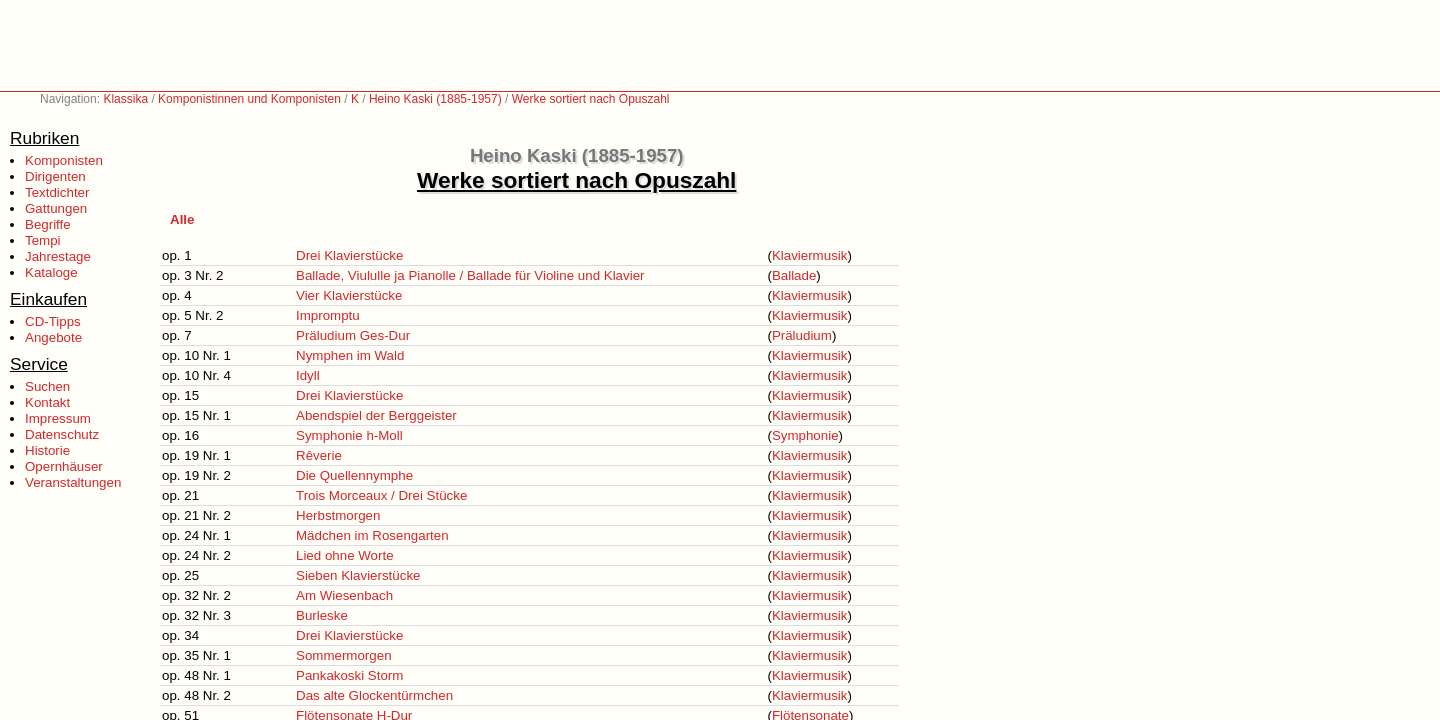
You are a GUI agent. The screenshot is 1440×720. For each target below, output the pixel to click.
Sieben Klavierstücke (358, 575)
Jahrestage (58, 256)
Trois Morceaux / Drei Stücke (381, 495)
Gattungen (56, 208)
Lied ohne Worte (345, 555)
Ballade (794, 275)
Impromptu (328, 315)
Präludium (802, 335)
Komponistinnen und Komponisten (249, 99)
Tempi (43, 240)
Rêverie (319, 455)
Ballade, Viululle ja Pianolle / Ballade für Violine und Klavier (470, 275)
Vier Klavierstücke (349, 295)
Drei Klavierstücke (349, 255)
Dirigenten (55, 176)
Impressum (58, 418)
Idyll (308, 375)
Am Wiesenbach (344, 595)
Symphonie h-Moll (349, 435)
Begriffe (48, 224)
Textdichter (57, 192)
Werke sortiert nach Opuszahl (591, 99)
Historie (47, 450)
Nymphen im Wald (350, 355)
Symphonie (805, 435)
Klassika (125, 99)
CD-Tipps (53, 321)
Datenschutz (62, 434)
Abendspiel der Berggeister (376, 415)
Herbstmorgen (338, 515)
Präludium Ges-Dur (353, 335)
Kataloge (51, 272)
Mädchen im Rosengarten (372, 535)
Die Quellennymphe (354, 475)
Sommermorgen (344, 655)
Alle (182, 219)
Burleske (322, 615)
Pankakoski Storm (349, 675)
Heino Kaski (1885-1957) (435, 99)
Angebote (53, 337)
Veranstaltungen (73, 482)
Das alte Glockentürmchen (374, 695)
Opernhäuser (64, 466)
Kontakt (47, 402)
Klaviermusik (810, 255)
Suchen (47, 386)
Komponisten (64, 160)
